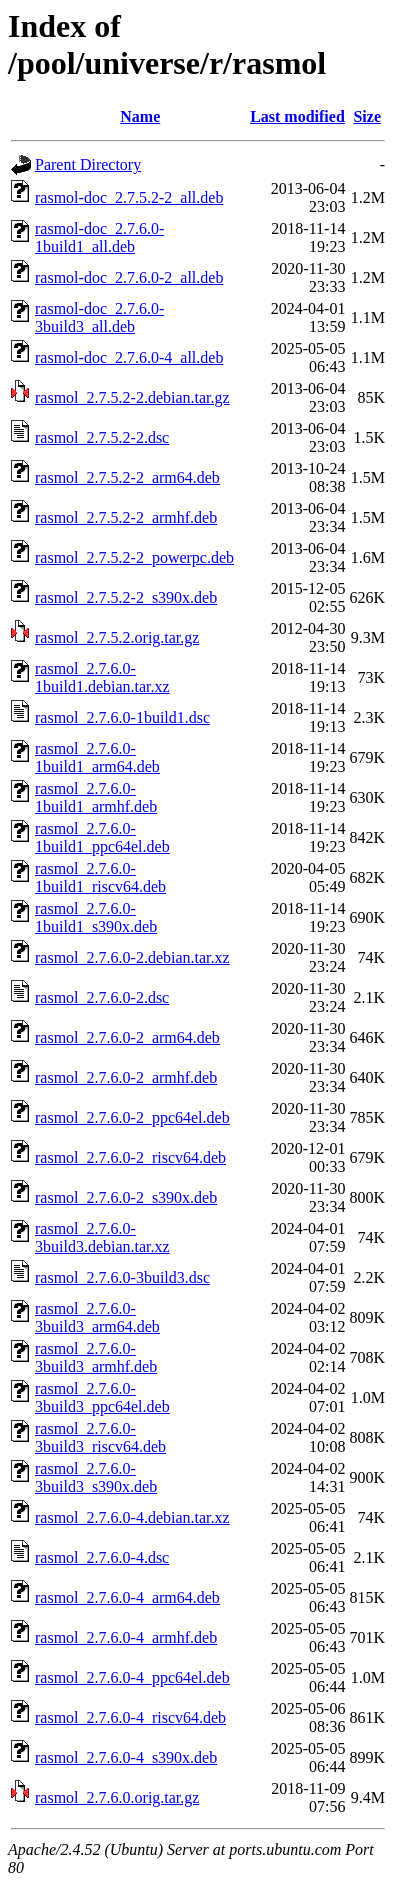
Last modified (297, 116)
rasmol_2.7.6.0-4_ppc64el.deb (132, 1677)
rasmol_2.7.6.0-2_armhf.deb (126, 1077)
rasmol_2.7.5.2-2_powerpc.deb (134, 557)
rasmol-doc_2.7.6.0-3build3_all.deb (99, 317)
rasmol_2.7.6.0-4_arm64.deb (127, 1597)
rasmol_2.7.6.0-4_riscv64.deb (130, 1717)
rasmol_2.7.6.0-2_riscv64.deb (130, 1157)
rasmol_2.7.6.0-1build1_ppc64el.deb (102, 837)
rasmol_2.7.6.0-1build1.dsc (122, 717)
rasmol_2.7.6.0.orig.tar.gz (117, 1797)
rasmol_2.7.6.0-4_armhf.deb (126, 1637)
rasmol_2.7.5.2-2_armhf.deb (126, 517)
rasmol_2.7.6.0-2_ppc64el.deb (132, 1117)
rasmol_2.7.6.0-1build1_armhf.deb (96, 797)
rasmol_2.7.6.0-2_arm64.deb (127, 1037)
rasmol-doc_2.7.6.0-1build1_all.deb (99, 237)
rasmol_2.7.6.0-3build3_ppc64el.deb (102, 1397)
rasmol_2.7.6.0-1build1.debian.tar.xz (102, 677)
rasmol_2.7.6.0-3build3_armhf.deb (96, 1357)
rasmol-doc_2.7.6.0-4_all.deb (129, 357)
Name (140, 116)
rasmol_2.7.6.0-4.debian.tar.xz (132, 1517)
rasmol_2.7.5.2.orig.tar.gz (117, 637)
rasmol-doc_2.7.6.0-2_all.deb (129, 277)
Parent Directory (88, 164)
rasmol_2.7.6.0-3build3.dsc (122, 1277)
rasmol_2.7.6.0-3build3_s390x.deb (96, 1477)
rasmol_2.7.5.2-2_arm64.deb (127, 477)
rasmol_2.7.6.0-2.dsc (102, 997)
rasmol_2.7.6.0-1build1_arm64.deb (97, 757)
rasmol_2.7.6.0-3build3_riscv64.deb (100, 1437)
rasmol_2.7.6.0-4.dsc (102, 1557)
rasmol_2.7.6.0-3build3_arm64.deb (97, 1317)
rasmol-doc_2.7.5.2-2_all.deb (129, 197)
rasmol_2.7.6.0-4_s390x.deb (126, 1757)
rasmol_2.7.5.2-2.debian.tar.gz (132, 397)
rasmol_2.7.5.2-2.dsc (102, 437)
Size (367, 116)
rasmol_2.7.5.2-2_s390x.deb (126, 597)
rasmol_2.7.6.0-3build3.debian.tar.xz (102, 1237)
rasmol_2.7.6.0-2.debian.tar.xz (132, 957)
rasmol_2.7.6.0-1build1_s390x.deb (96, 917)
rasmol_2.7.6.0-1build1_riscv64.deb (100, 877)
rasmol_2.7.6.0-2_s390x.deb (126, 1197)
